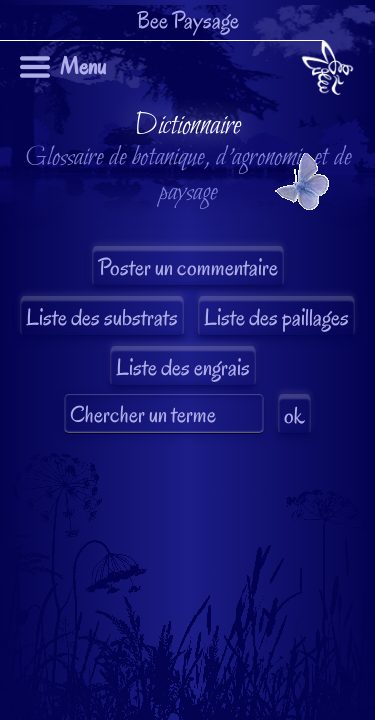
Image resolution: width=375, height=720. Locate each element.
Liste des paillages (276, 317)
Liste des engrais (183, 367)
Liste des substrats (102, 317)
